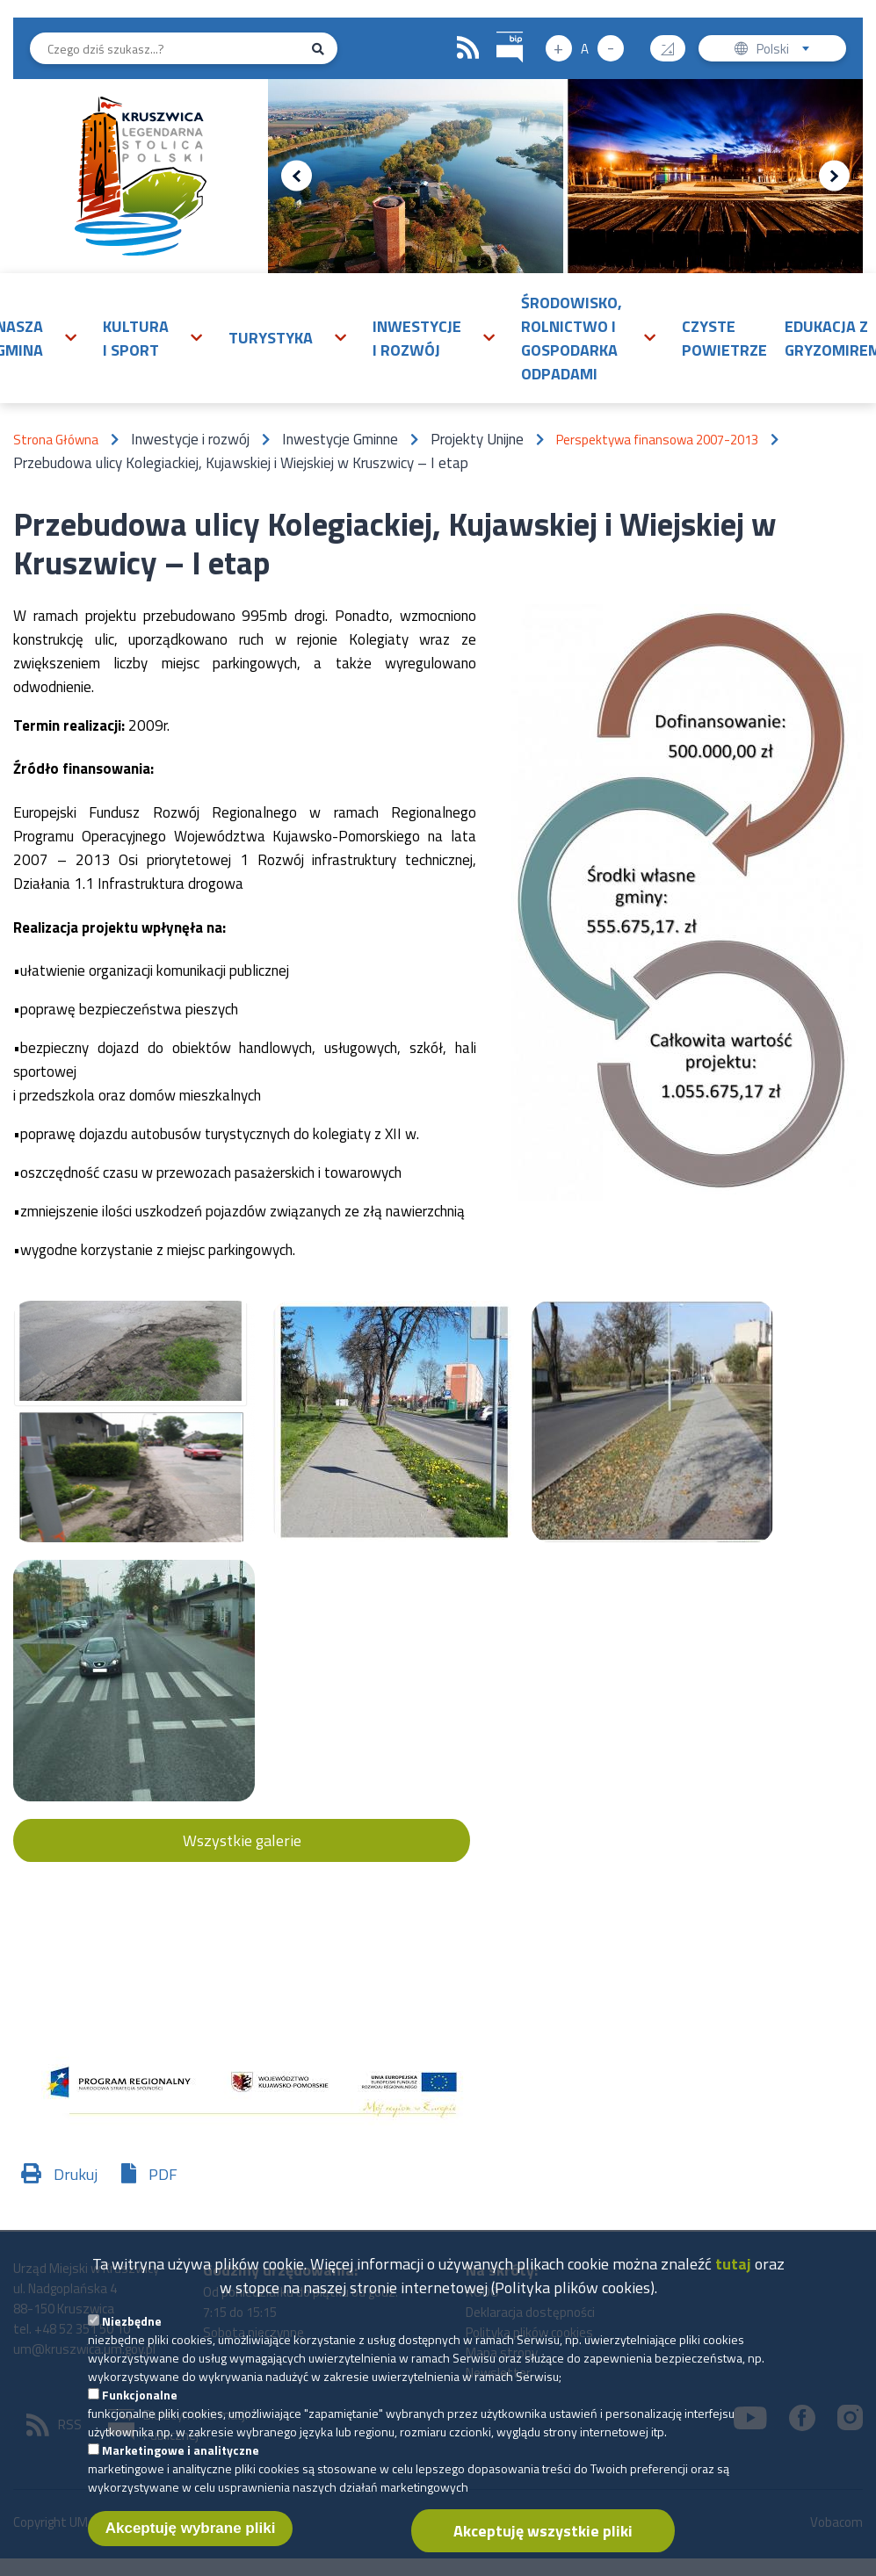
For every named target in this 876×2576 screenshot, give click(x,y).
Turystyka (270, 338)
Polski (787, 50)
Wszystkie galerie (242, 1840)
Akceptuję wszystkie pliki (543, 2542)
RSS (468, 48)
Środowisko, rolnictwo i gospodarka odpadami (571, 338)
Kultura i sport (136, 338)
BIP (496, 29)
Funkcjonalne (139, 2406)
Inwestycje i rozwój (417, 338)
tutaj (733, 2275)
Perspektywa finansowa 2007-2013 (657, 439)
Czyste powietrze (724, 338)
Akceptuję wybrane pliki (190, 2539)
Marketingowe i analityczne (180, 2461)
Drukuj (76, 2174)
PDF (162, 2174)
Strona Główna (55, 439)
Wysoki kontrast (674, 42)
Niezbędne (132, 2332)
